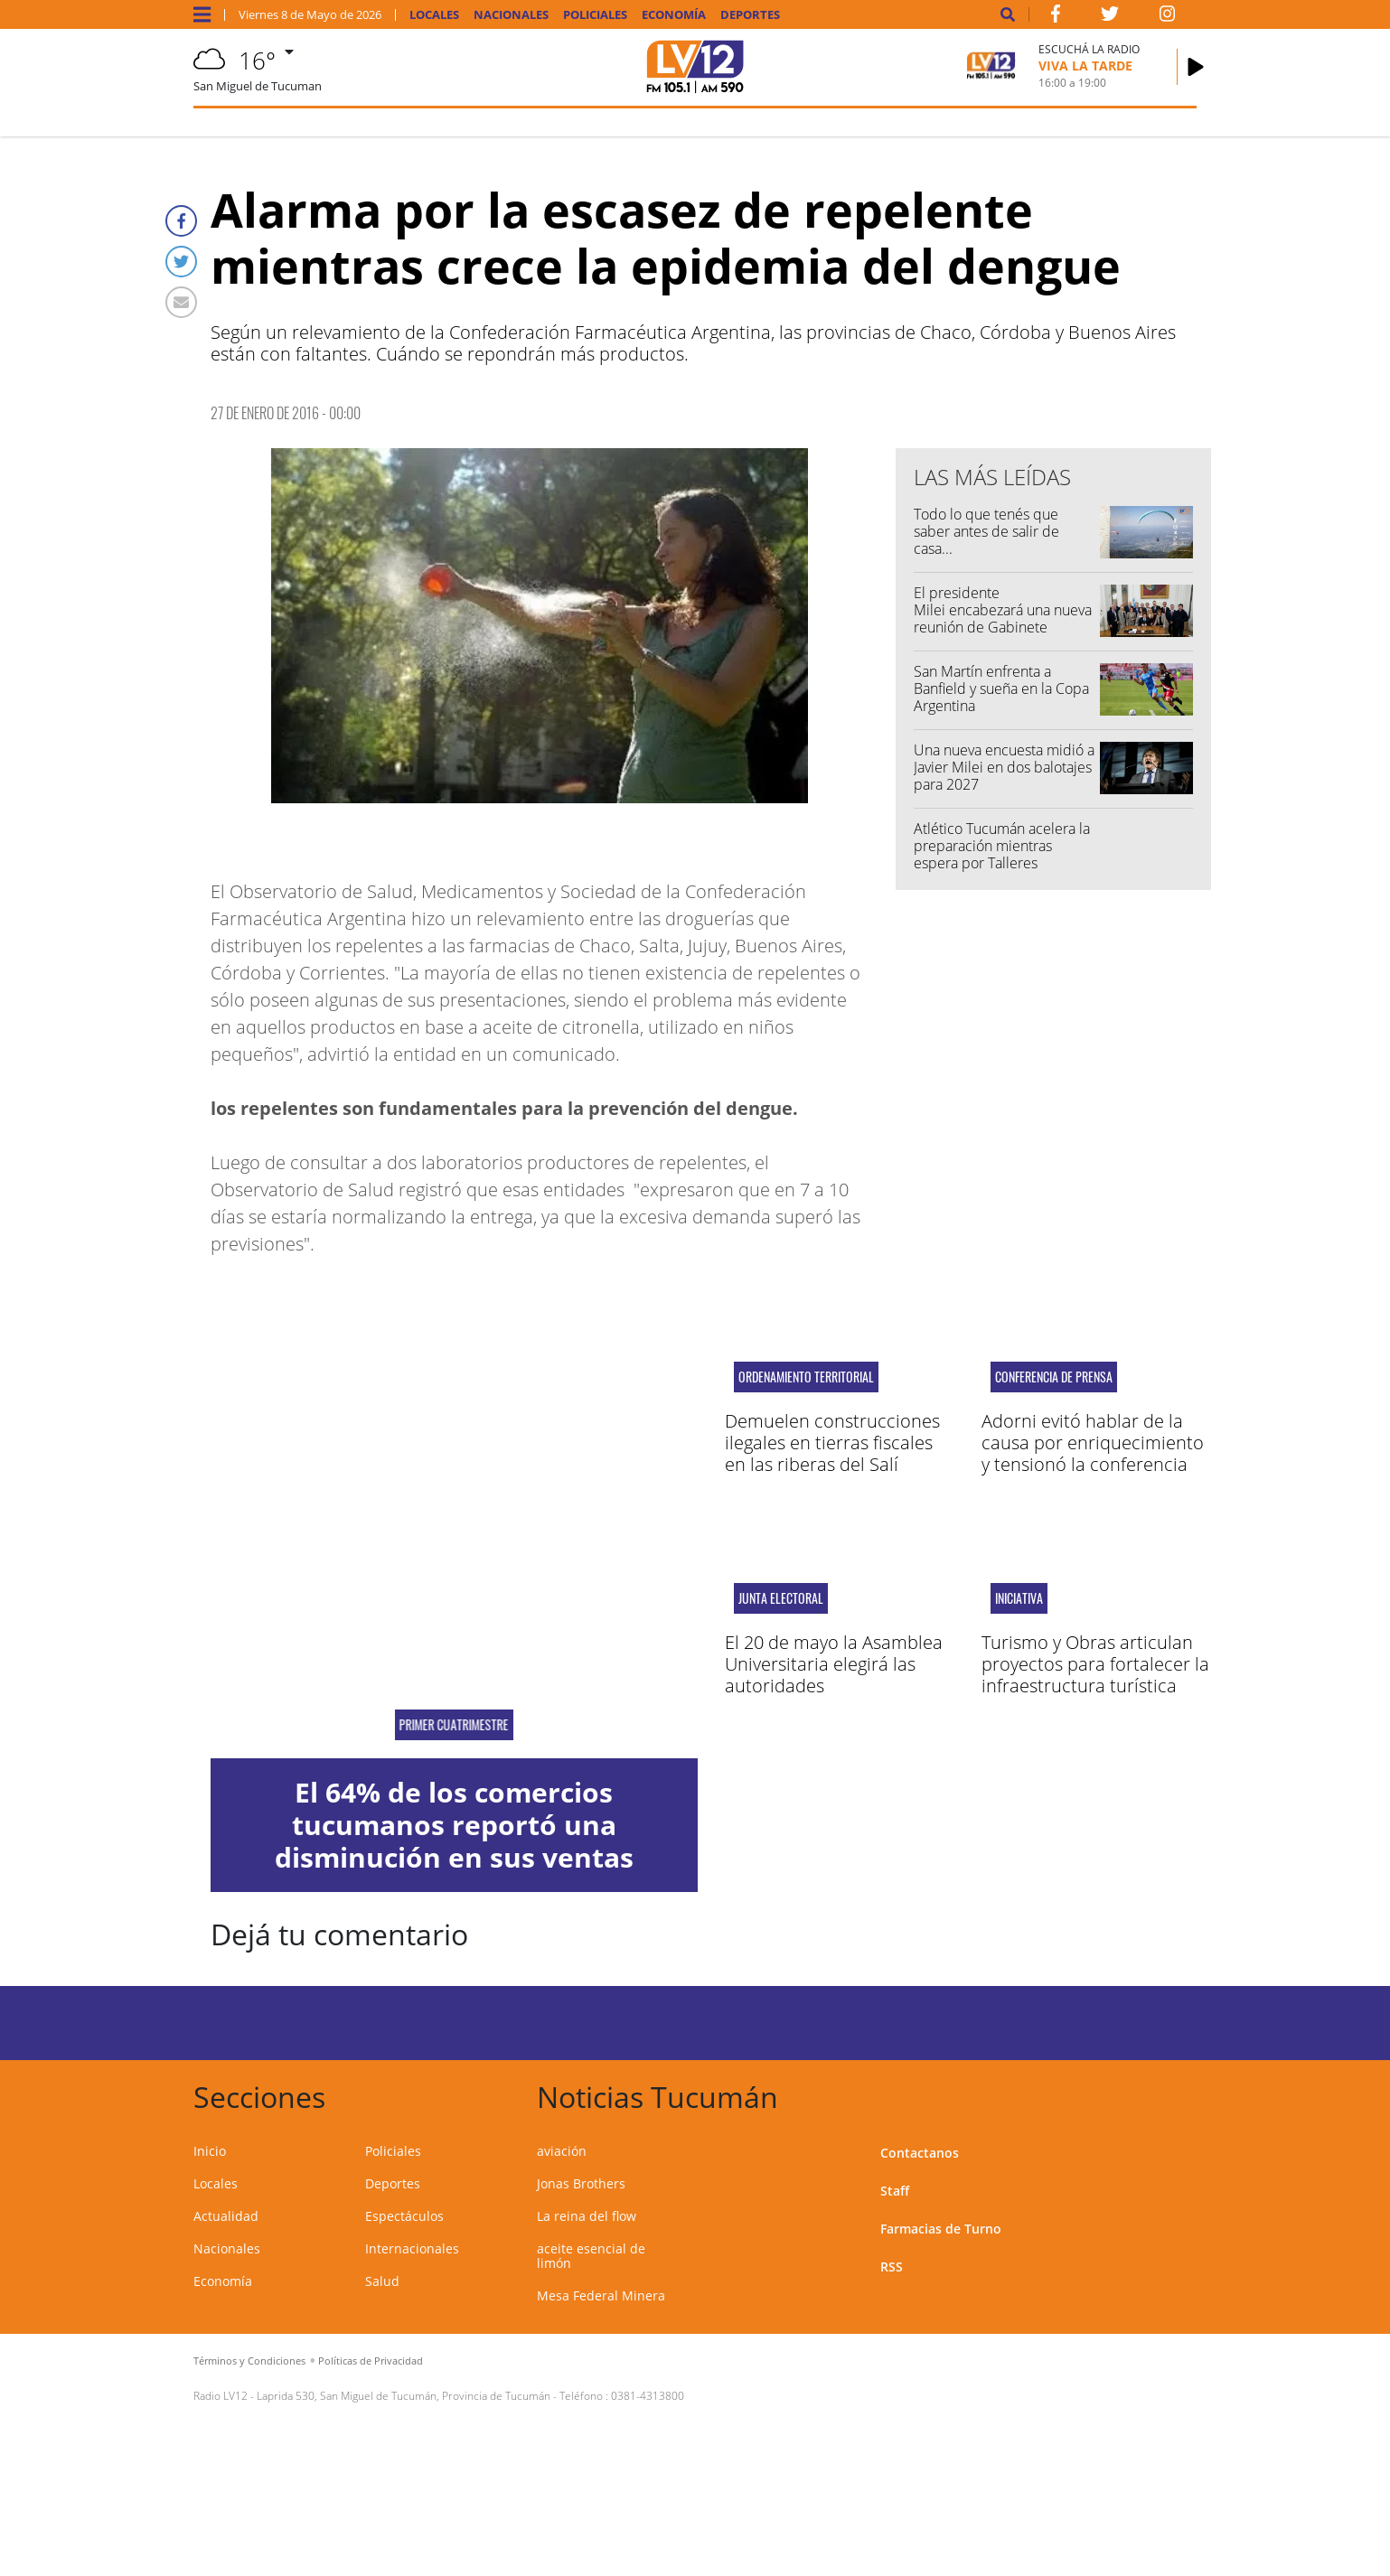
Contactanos (919, 2152)
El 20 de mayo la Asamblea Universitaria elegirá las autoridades (834, 1664)
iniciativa (1019, 1598)
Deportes (750, 15)
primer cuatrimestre (454, 1725)
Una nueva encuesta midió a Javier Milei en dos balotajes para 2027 (1004, 767)
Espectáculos (404, 2216)
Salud (382, 2281)
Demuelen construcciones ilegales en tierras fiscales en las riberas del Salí (832, 1442)
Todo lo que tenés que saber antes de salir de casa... (986, 531)
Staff (894, 2190)
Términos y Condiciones (249, 2360)
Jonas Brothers (581, 2183)
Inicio (209, 2150)
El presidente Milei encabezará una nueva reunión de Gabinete (1003, 610)
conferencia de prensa (1054, 1377)
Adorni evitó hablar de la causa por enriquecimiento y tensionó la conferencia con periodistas (1092, 1453)
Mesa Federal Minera (601, 2295)
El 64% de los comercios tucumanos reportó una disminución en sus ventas (454, 1825)
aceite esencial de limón (591, 2256)
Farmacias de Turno (940, 2228)
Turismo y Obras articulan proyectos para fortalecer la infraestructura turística (1095, 1664)
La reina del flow (586, 2216)
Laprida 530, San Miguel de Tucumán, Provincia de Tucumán (403, 2395)
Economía (674, 15)
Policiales (595, 15)
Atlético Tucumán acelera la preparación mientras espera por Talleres (1002, 846)
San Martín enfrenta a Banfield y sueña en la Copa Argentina (1001, 688)
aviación (562, 2150)
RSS (891, 2266)
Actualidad (225, 2216)
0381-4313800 (647, 2395)
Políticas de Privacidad (370, 2360)
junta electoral (780, 1598)
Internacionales (412, 2248)
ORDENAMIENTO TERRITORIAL (806, 1377)
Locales (434, 15)
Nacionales (511, 15)
